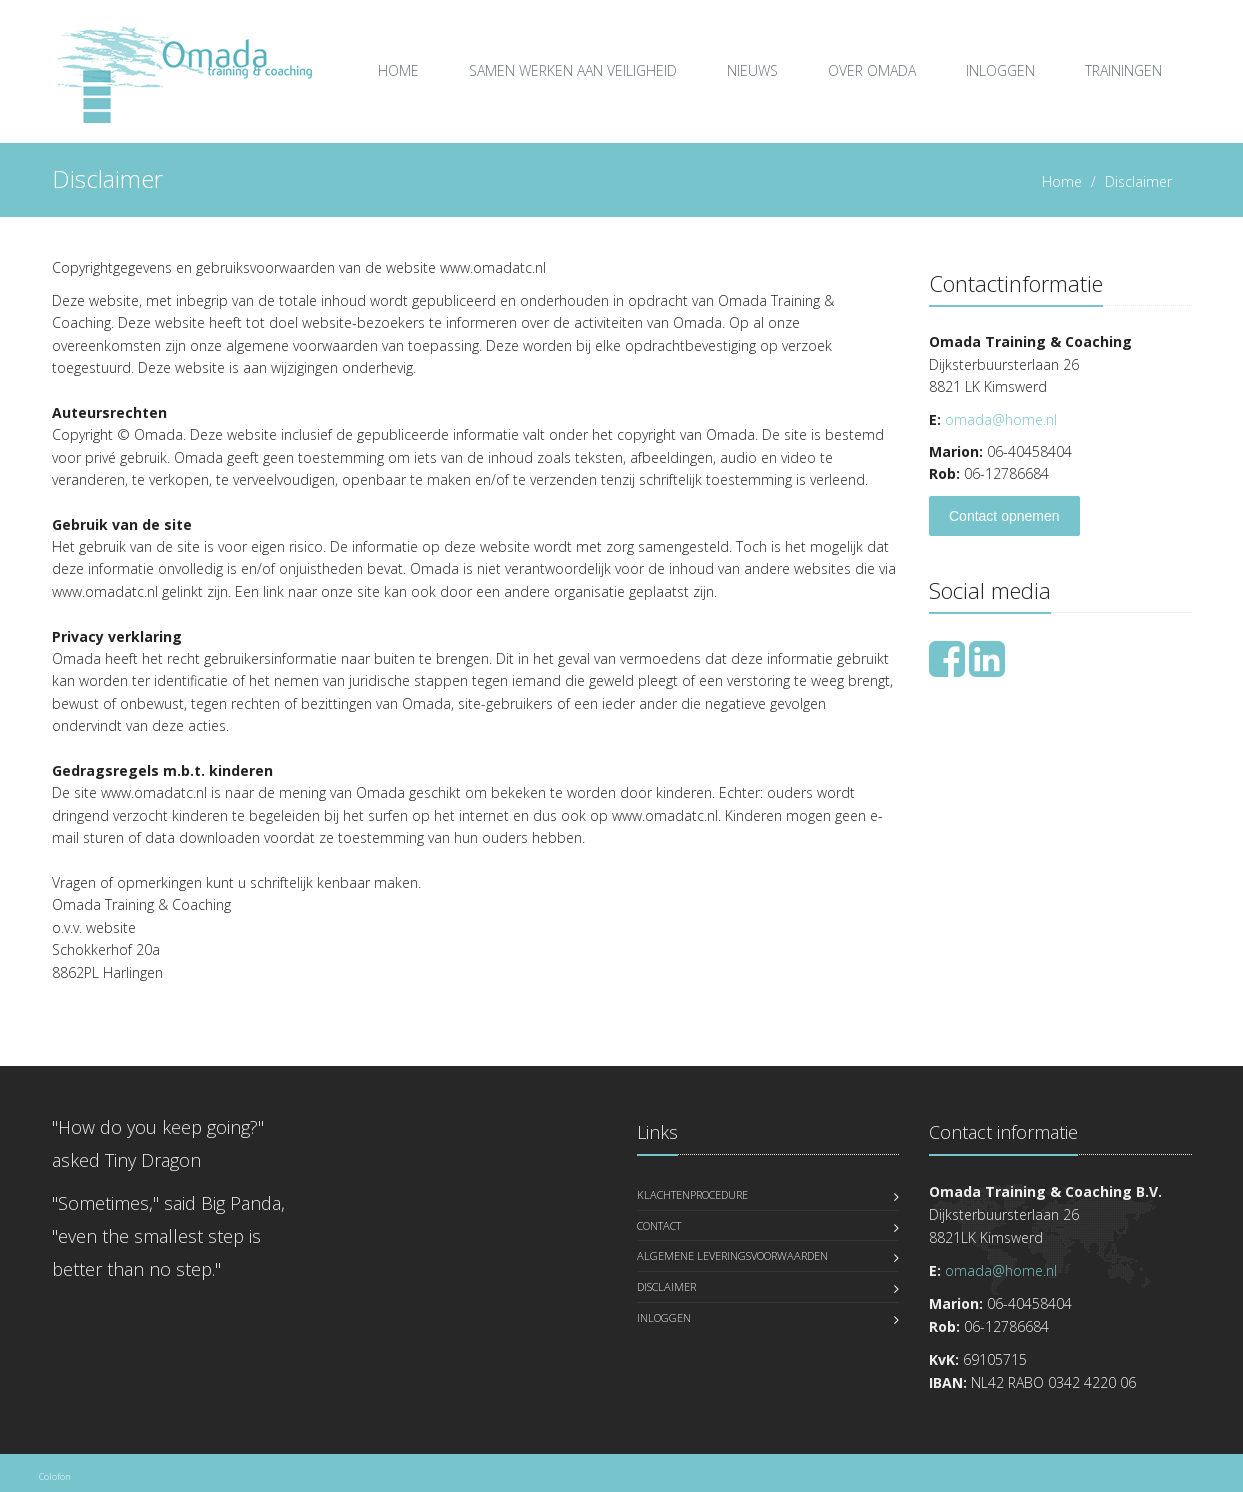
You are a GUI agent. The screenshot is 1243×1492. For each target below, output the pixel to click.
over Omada (872, 70)
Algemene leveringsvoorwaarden (732, 1255)
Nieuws (752, 70)
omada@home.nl (1001, 419)
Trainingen (1123, 70)
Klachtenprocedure (692, 1194)
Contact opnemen (1004, 516)
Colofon (54, 1476)
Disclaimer (666, 1286)
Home (398, 70)
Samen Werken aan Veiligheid (573, 70)
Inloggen (1000, 70)
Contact (659, 1225)
